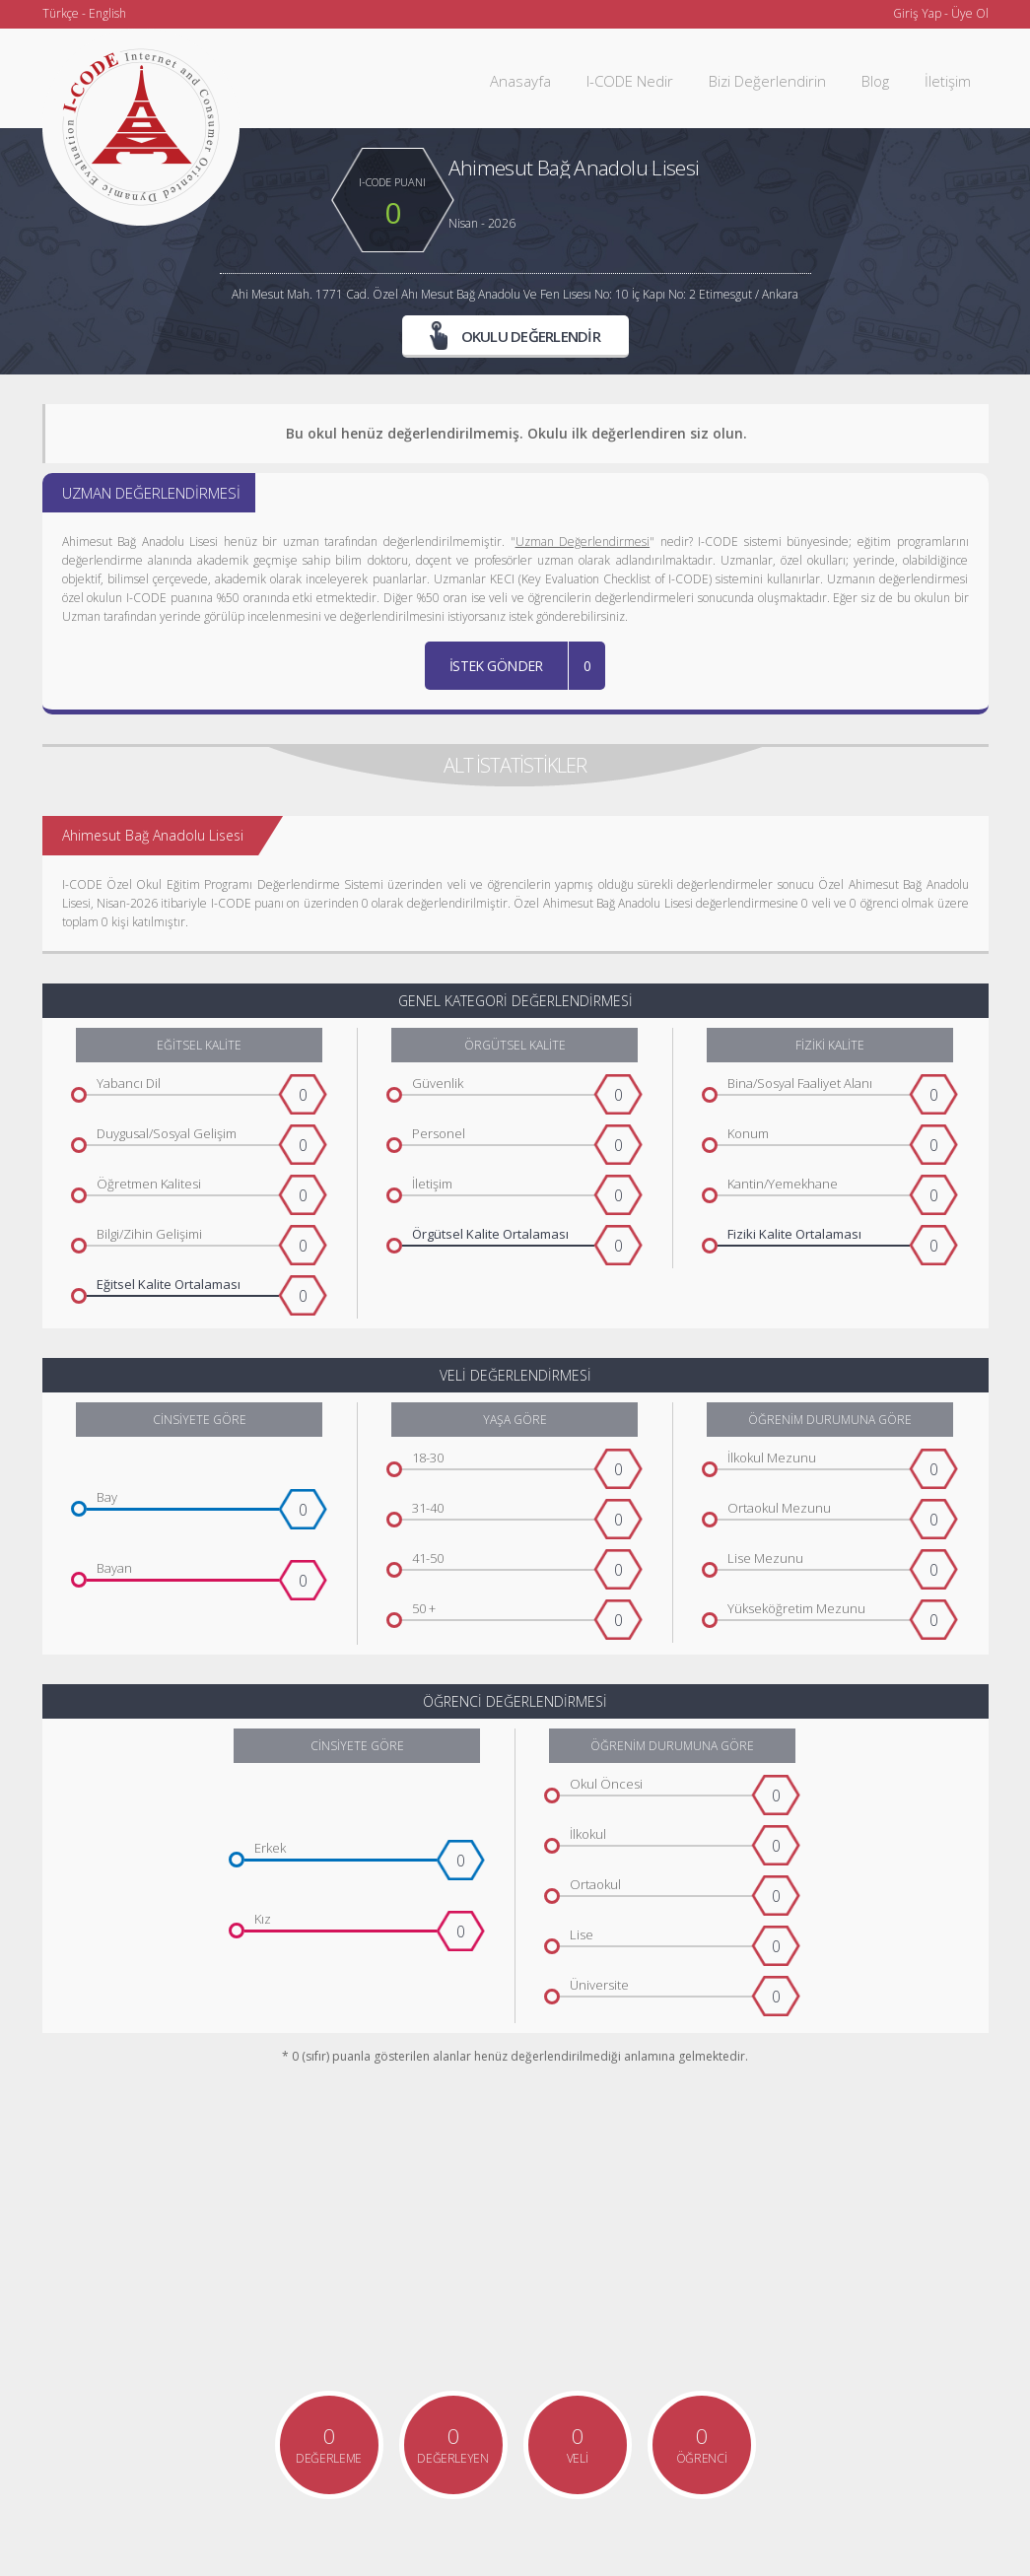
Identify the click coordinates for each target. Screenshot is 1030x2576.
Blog (875, 81)
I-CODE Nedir (629, 81)
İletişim (948, 81)
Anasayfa (520, 81)
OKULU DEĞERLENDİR (515, 335)
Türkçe (60, 13)
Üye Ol (970, 13)
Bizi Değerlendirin (767, 81)
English (107, 13)
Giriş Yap (917, 13)
